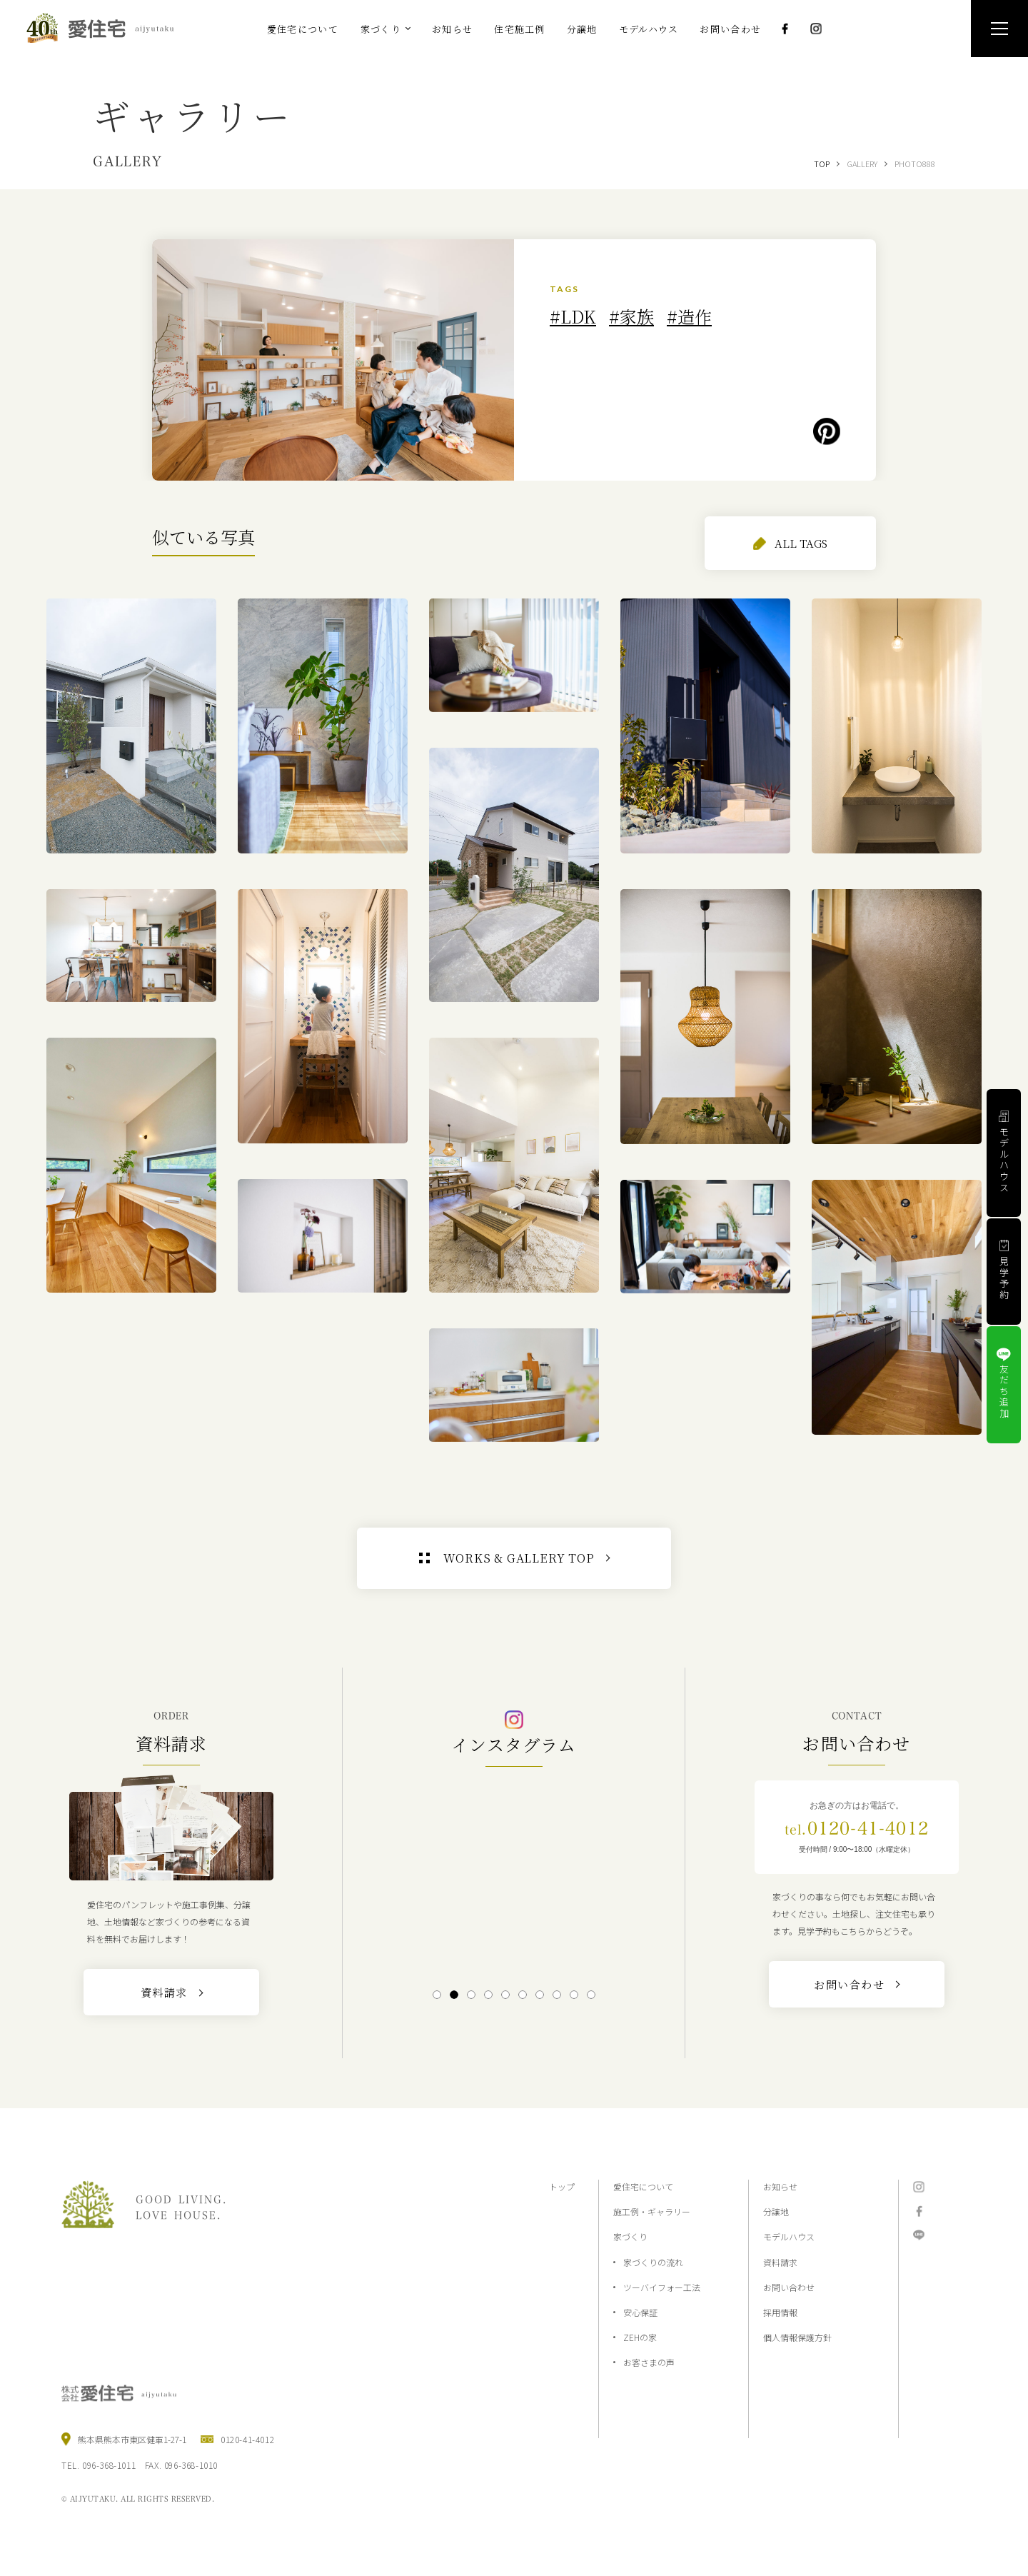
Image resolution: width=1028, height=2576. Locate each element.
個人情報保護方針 (797, 2337)
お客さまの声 (649, 2362)
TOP (822, 163)
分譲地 (776, 2211)
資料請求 (780, 2262)
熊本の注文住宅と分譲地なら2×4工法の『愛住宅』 (106, 28)
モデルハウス (789, 2236)
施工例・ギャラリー (651, 2211)
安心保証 (640, 2312)
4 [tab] (487, 1994)
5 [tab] (505, 1994)
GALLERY (862, 163)
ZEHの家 (640, 2337)
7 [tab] (539, 1994)
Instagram (816, 28)
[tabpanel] (514, 1876)
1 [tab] (436, 1994)
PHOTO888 (915, 163)
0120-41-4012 (857, 1828)
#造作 (689, 316)
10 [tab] (591, 1994)
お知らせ (780, 2186)
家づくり (630, 2236)
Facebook (784, 28)
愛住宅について (643, 2186)
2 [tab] (453, 1994)
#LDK (573, 316)
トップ (562, 2186)
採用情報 (780, 2312)
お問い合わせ (789, 2287)
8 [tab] (556, 1994)
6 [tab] (522, 1994)
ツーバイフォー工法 (661, 2287)
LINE (918, 2235)
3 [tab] (470, 1994)
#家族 (631, 316)
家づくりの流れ (653, 2262)
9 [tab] (573, 1994)
